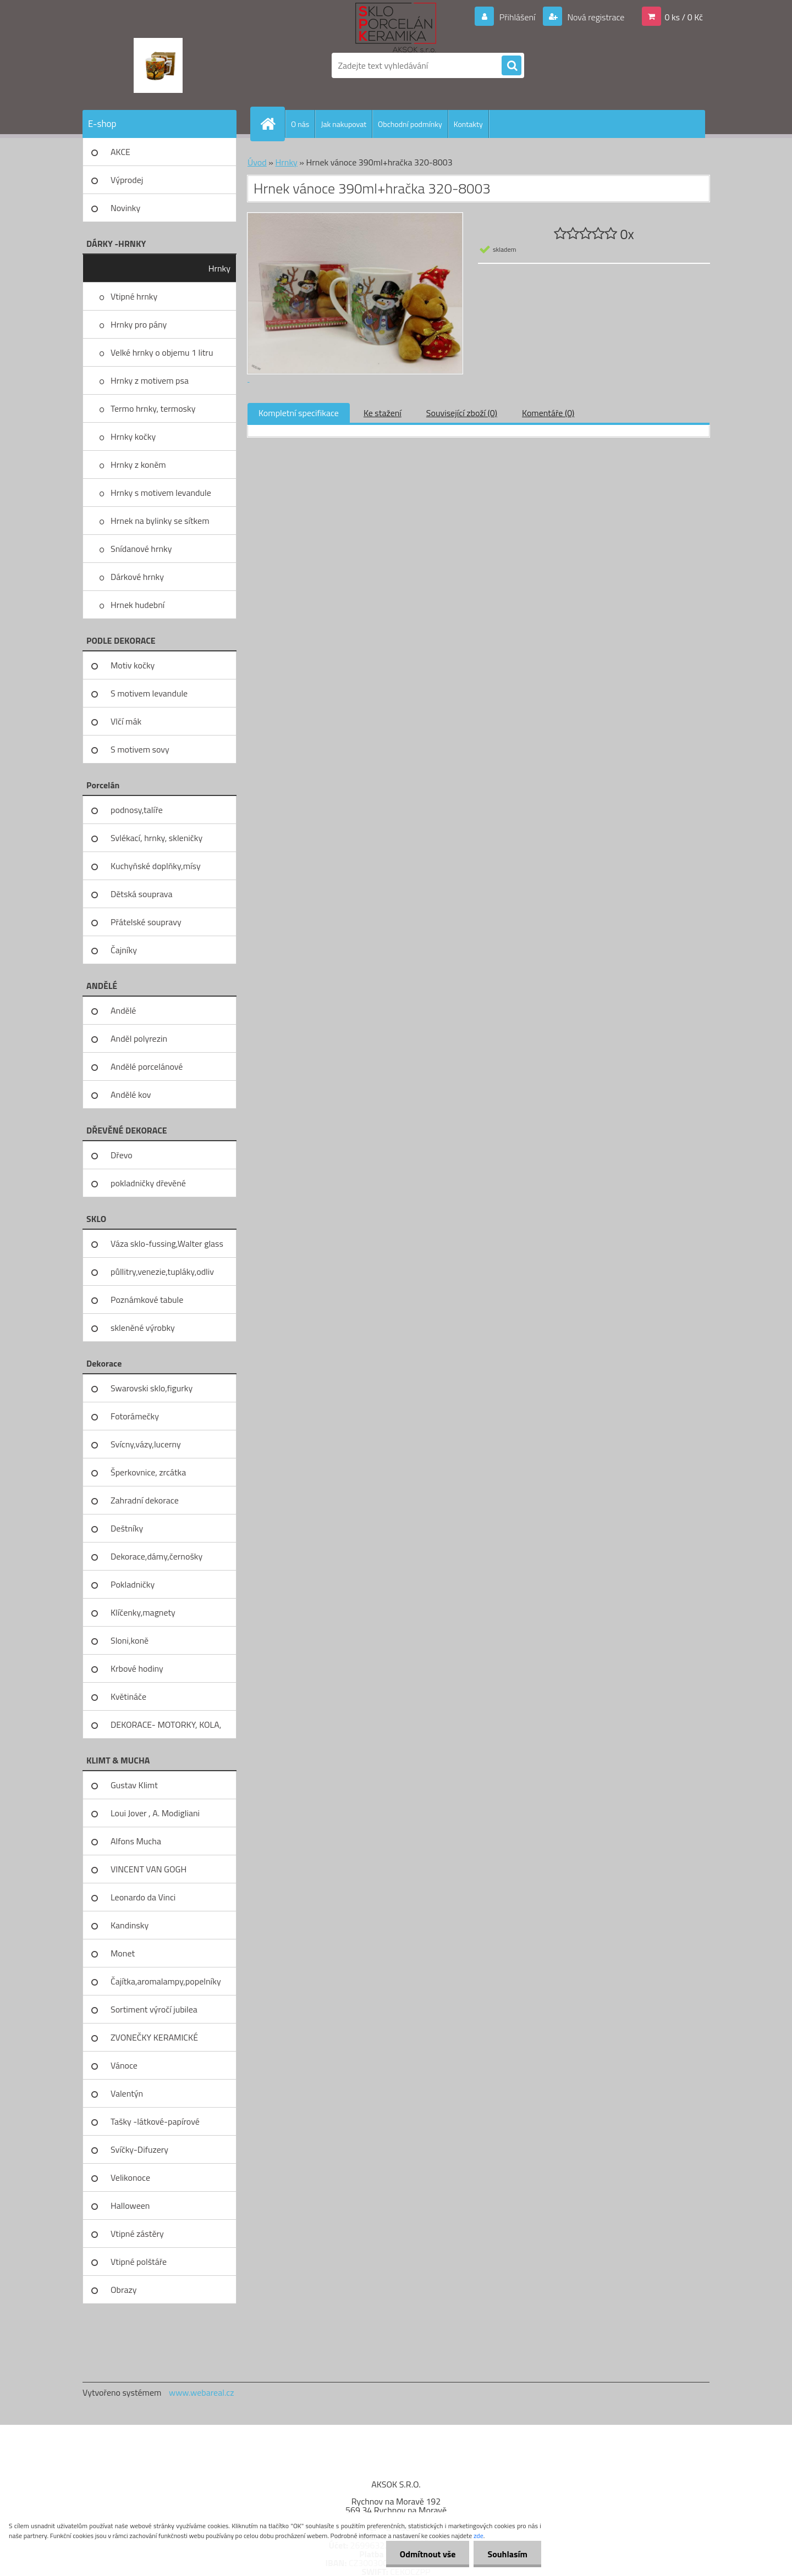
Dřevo (122, 1155)
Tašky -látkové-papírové (155, 2121)
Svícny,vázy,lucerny (146, 1444)
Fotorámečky (135, 1416)
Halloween (130, 2205)
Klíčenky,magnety (143, 1612)
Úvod (257, 162)
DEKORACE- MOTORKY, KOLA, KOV (166, 1728)
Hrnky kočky (133, 436)
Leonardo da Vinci (143, 1897)
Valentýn (127, 2093)
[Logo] (158, 65)
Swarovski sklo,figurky (152, 1388)
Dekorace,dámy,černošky (156, 1556)
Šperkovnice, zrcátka (148, 1472)
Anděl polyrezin (139, 1038)
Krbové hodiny (137, 1668)
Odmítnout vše (428, 2554)
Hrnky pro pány (139, 324)
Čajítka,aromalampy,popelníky (166, 1981)
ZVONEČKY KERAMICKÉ (154, 2037)
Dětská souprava (141, 893)
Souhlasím (507, 2554)
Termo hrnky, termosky (153, 408)
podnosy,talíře (137, 809)
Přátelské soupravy (146, 921)
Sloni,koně (129, 1640)
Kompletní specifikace (298, 412)
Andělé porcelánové (147, 1066)
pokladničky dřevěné (148, 1183)
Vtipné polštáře (139, 2261)
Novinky (125, 207)
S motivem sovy (140, 749)
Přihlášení (517, 17)
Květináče (128, 1696)
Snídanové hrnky (141, 548)
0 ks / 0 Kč (683, 17)
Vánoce (124, 2065)
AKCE (120, 151)
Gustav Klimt (134, 1785)
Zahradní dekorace (145, 1500)
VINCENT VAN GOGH (148, 1869)
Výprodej (127, 179)
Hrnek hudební (137, 604)
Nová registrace (595, 17)
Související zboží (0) (461, 412)
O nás (300, 124)
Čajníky (124, 950)
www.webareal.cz (201, 2392)
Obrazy (124, 2289)
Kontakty (468, 124)
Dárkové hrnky (137, 576)
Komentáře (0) (548, 412)
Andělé (123, 1010)
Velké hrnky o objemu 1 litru (162, 352)
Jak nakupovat (343, 124)
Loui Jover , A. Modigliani (155, 1813)
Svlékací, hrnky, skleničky (156, 837)
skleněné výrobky (143, 1327)
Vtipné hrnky (134, 296)
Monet (123, 1953)
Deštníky (127, 1528)
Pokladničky (133, 1584)
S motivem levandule (149, 693)
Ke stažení (383, 412)
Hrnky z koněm (138, 464)
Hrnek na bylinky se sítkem (160, 520)
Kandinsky (129, 1925)
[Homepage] (272, 123)
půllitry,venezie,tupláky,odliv (162, 1271)
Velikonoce (130, 2177)
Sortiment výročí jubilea (154, 2009)
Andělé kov (131, 1094)
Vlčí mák (126, 721)
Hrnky (219, 268)
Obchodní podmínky (410, 124)
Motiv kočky (133, 665)
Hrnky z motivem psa (150, 380)
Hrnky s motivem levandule (161, 492)
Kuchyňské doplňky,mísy (156, 865)
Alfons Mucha (136, 1841)
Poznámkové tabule (147, 1299)
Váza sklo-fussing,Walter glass (167, 1243)
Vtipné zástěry (137, 2233)
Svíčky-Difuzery (139, 2149)
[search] (511, 66)
